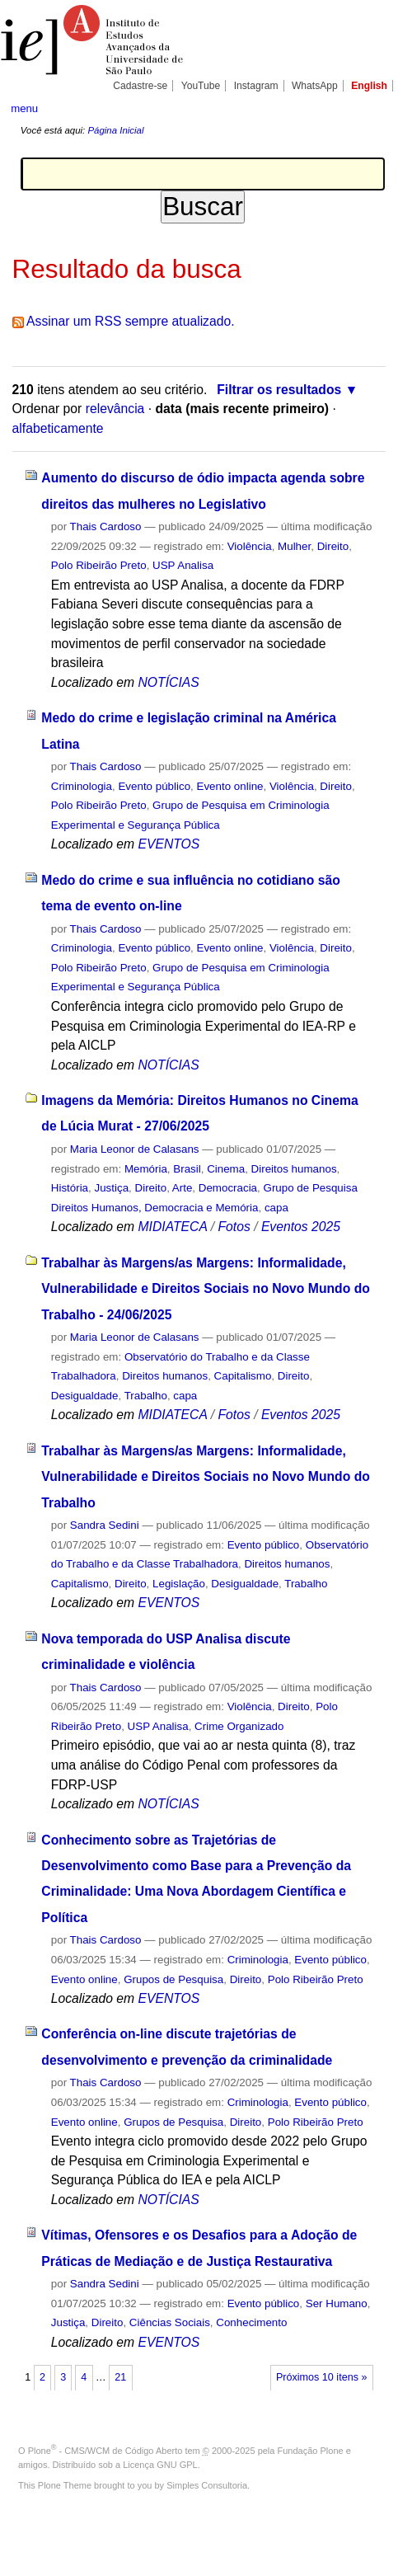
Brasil (186, 1169)
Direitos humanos (294, 1169)
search (370, 107)
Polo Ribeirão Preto (99, 565)
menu (24, 108)
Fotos (234, 1227)
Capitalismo (243, 1376)
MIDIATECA (173, 1227)
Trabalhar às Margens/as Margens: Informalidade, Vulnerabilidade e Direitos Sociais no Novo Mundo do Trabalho (205, 1477)
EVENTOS (169, 844)
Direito (333, 546)
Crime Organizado (238, 1726)
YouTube (201, 86)
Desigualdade (85, 1395)
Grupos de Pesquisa (173, 1979)
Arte (182, 1188)
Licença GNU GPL (160, 2465)
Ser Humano (337, 2303)
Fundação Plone (311, 2451)
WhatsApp (315, 86)
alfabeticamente (58, 428)
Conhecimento (251, 2322)
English (369, 86)
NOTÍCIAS (168, 682)
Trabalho (145, 1395)
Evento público (154, 786)
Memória (145, 1169)
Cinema (226, 1169)
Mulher (294, 546)
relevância (115, 409)
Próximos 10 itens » (321, 2377)
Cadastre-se (140, 86)
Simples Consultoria (206, 2485)
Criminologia (81, 786)
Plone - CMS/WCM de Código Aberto (105, 2451)
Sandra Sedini (104, 1525)
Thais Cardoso (106, 526)
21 (120, 2377)
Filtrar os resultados (279, 390)
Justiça (112, 1188)
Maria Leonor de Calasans (134, 1149)
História (69, 1188)
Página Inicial (115, 130)
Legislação (178, 1583)
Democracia (228, 1188)
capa (276, 1207)
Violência (249, 546)
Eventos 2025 (300, 1227)
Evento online (230, 786)
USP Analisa (182, 565)
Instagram (256, 86)
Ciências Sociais (169, 2322)
